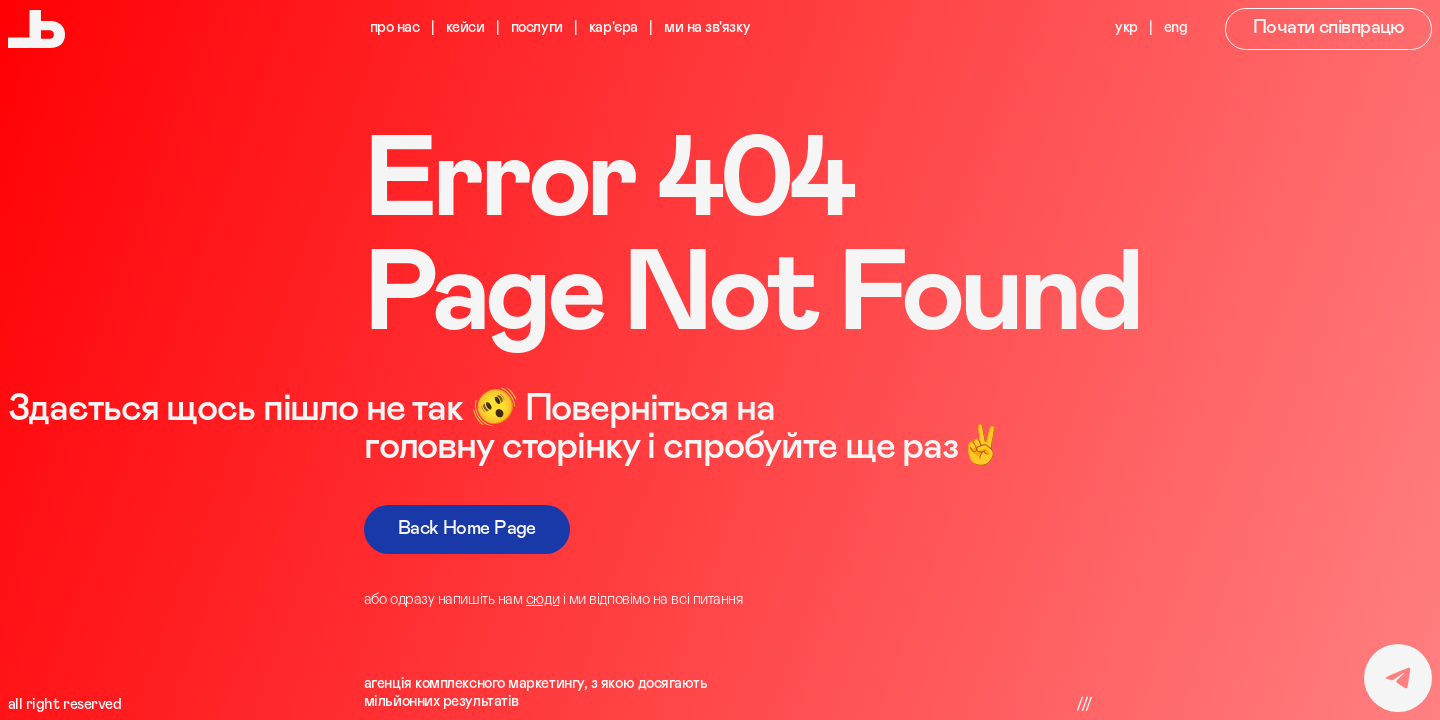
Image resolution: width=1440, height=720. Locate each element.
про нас (395, 27)
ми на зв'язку (707, 27)
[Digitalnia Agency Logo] (37, 29)
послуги (537, 27)
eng (1176, 27)
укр (1126, 27)
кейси (465, 27)
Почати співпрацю (1329, 27)
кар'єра (613, 27)
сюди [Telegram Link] (542, 599)
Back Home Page (467, 528)
